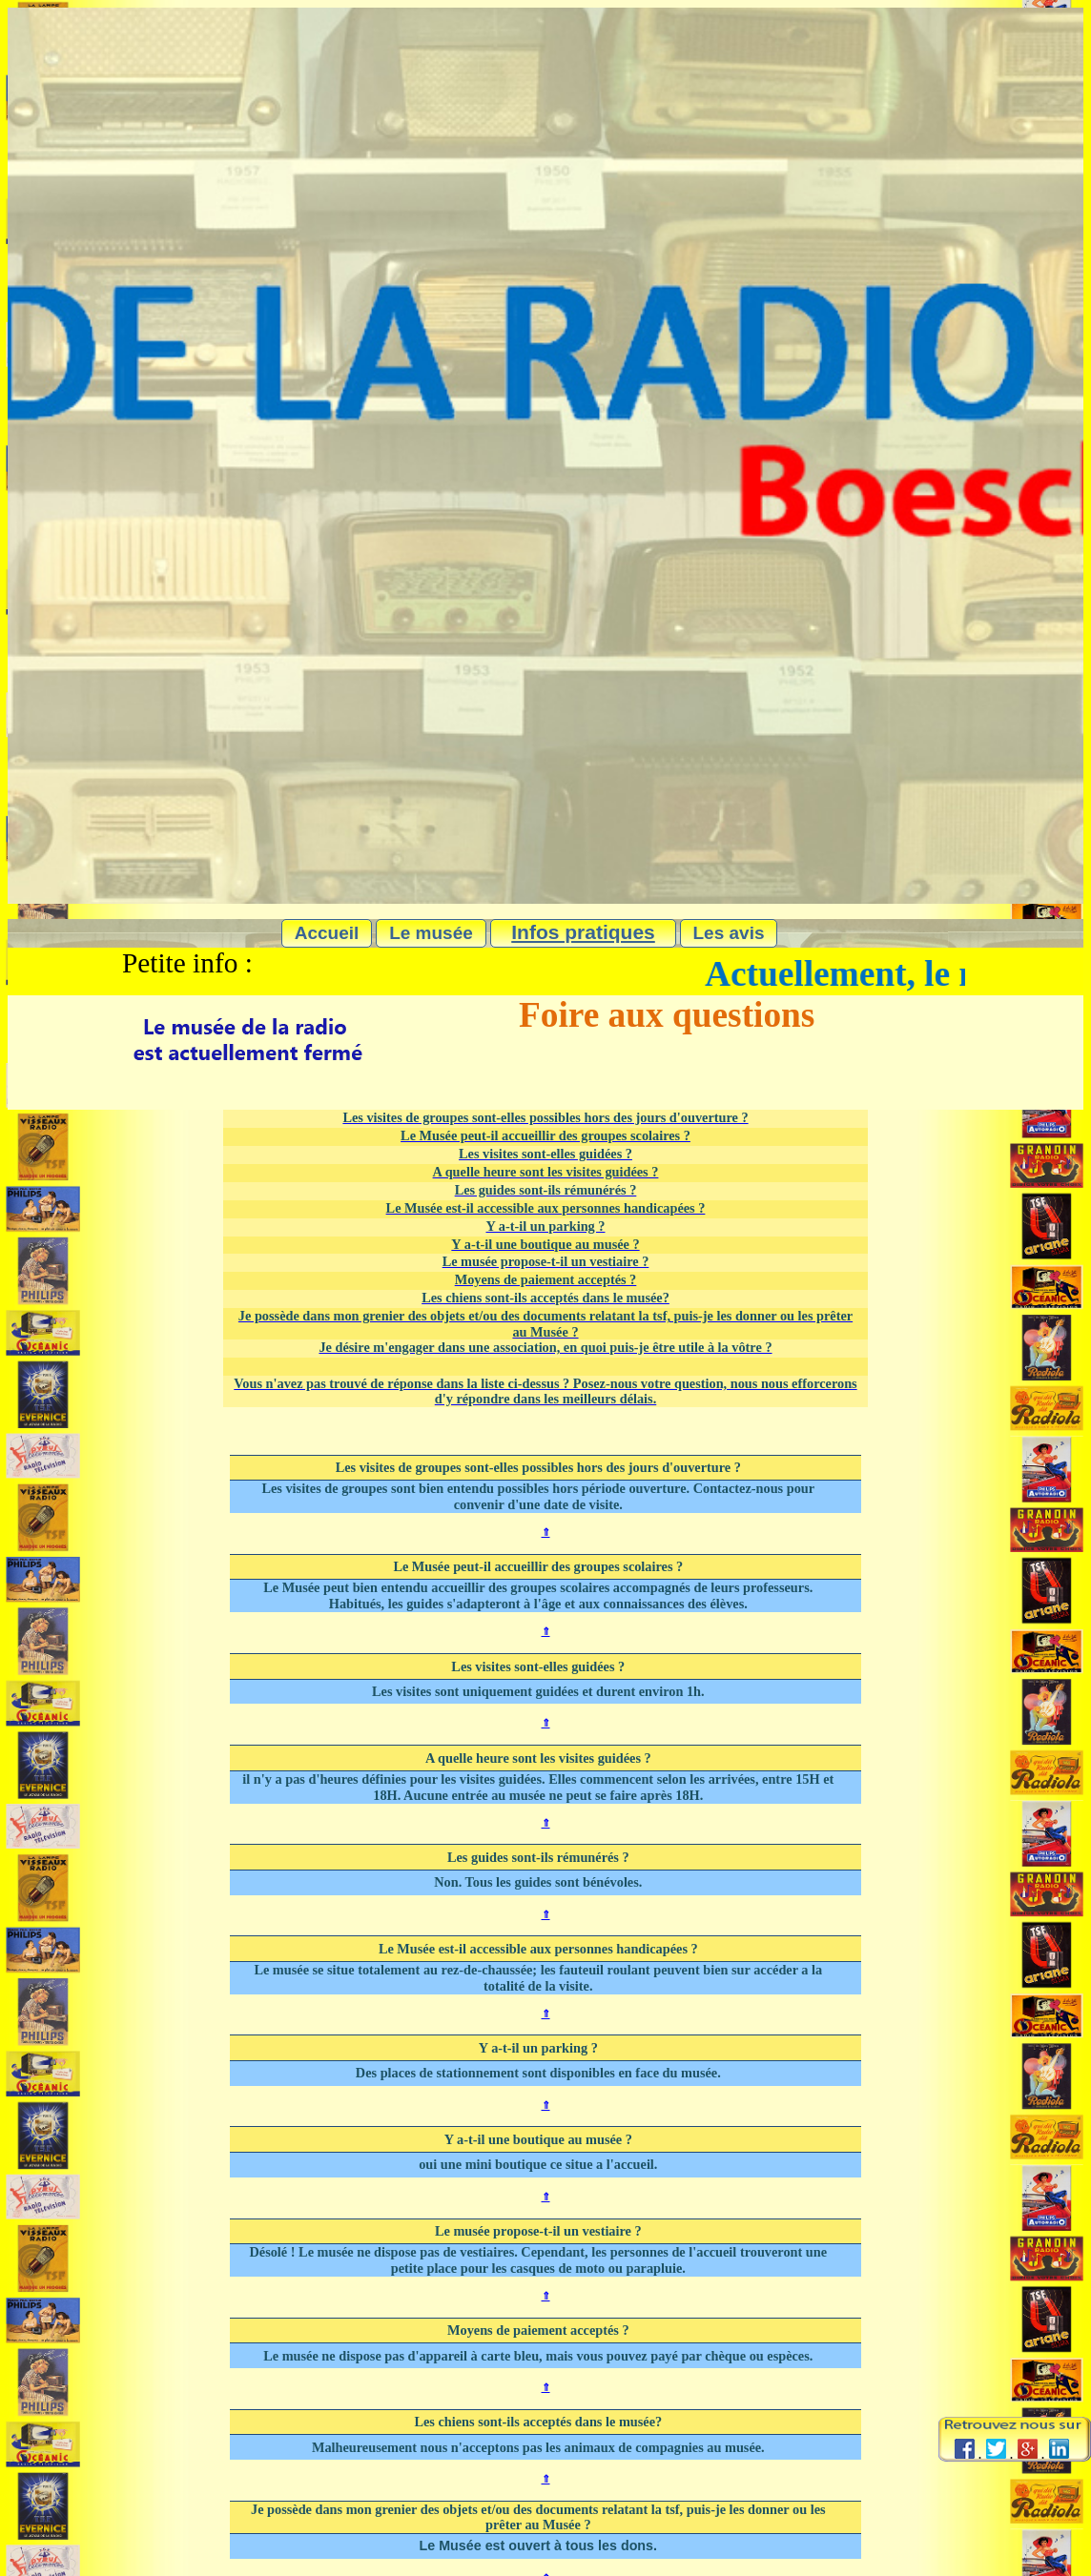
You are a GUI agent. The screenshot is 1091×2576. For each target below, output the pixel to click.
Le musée (431, 933)
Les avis (729, 933)
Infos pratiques (583, 932)
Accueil (327, 933)
